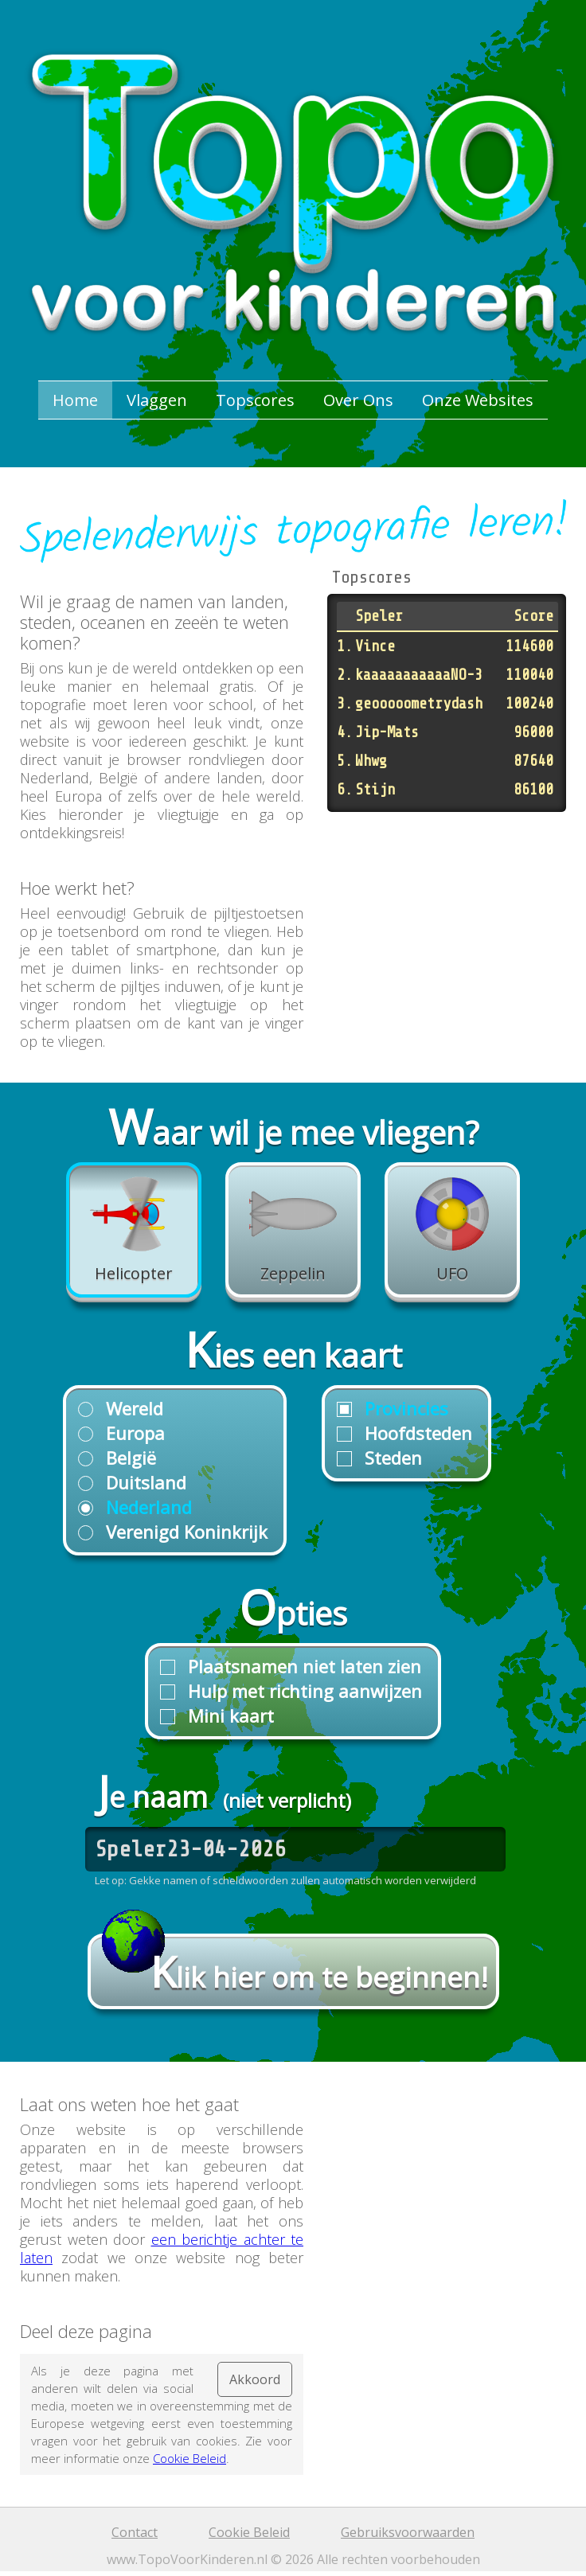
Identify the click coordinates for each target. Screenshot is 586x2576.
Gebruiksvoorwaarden (408, 2532)
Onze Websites (477, 400)
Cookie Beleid (189, 2458)
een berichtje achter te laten (161, 2248)
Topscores (255, 400)
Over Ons (358, 400)
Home (75, 400)
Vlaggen (157, 400)
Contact (134, 2532)
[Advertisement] (446, 927)
